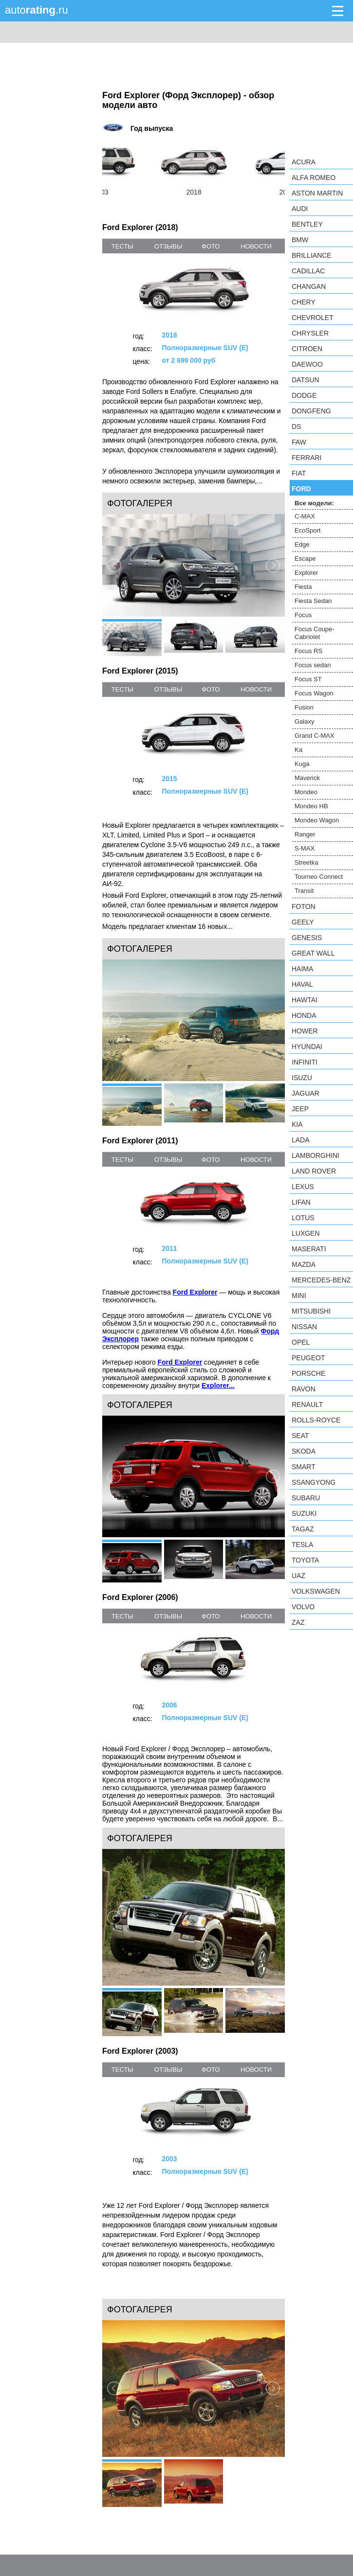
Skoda (304, 1451)
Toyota (305, 1560)
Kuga (302, 763)
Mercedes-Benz (321, 1280)
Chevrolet (313, 317)
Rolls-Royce (316, 1420)
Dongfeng (311, 411)
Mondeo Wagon (317, 820)
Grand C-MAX (314, 735)
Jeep (300, 1109)
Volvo (303, 1607)
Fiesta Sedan (313, 600)
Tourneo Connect (319, 876)
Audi (300, 209)
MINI (299, 1295)
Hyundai (307, 1046)
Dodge (304, 395)
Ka (298, 749)
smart (304, 1467)
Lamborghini (315, 1155)
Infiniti (304, 1062)
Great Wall (313, 953)
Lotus (303, 1218)
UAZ (298, 1576)
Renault (307, 1404)
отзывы (168, 246)
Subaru (306, 1498)
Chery (304, 302)
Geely (303, 922)
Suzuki (304, 1513)
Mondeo (306, 792)
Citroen (307, 349)
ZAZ (298, 1622)
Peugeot (308, 1358)
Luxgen (306, 1233)
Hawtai (304, 1000)
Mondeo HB (311, 806)
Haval (302, 984)
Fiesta (303, 586)
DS (296, 426)
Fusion (304, 707)
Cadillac (308, 271)
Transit (304, 890)
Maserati (309, 1249)
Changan (309, 286)
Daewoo (307, 364)
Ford (301, 489)
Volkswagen (316, 1591)
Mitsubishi (311, 1311)
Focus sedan (313, 665)
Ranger (305, 834)
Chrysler (310, 333)
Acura (304, 162)
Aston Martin (317, 193)
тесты (122, 246)
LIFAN (301, 1202)
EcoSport (307, 530)
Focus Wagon (314, 693)
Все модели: (314, 503)
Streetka (306, 862)
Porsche (308, 1373)
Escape (305, 558)
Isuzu (302, 1078)
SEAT (300, 1435)
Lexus (303, 1186)
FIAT (299, 473)
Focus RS (308, 651)
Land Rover (314, 1171)
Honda (304, 1015)
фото (211, 246)
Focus (303, 615)
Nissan (304, 1327)
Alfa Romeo (313, 177)
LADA (301, 1140)
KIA (297, 1124)
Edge (302, 544)
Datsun (305, 380)
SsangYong (313, 1482)
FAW (299, 442)
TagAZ (303, 1529)
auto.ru (36, 10)
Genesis (307, 938)
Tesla (302, 1544)
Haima (302, 969)
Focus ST (308, 679)
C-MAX (305, 516)
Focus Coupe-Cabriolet (314, 632)
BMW (300, 240)
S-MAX (305, 848)
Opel (301, 1342)
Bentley (307, 224)
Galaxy (304, 721)
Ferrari (306, 458)
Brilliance (312, 255)
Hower (305, 1031)
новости (256, 246)
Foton (304, 906)
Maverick (307, 778)
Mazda (304, 1264)
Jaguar (305, 1093)
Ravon (304, 1389)
